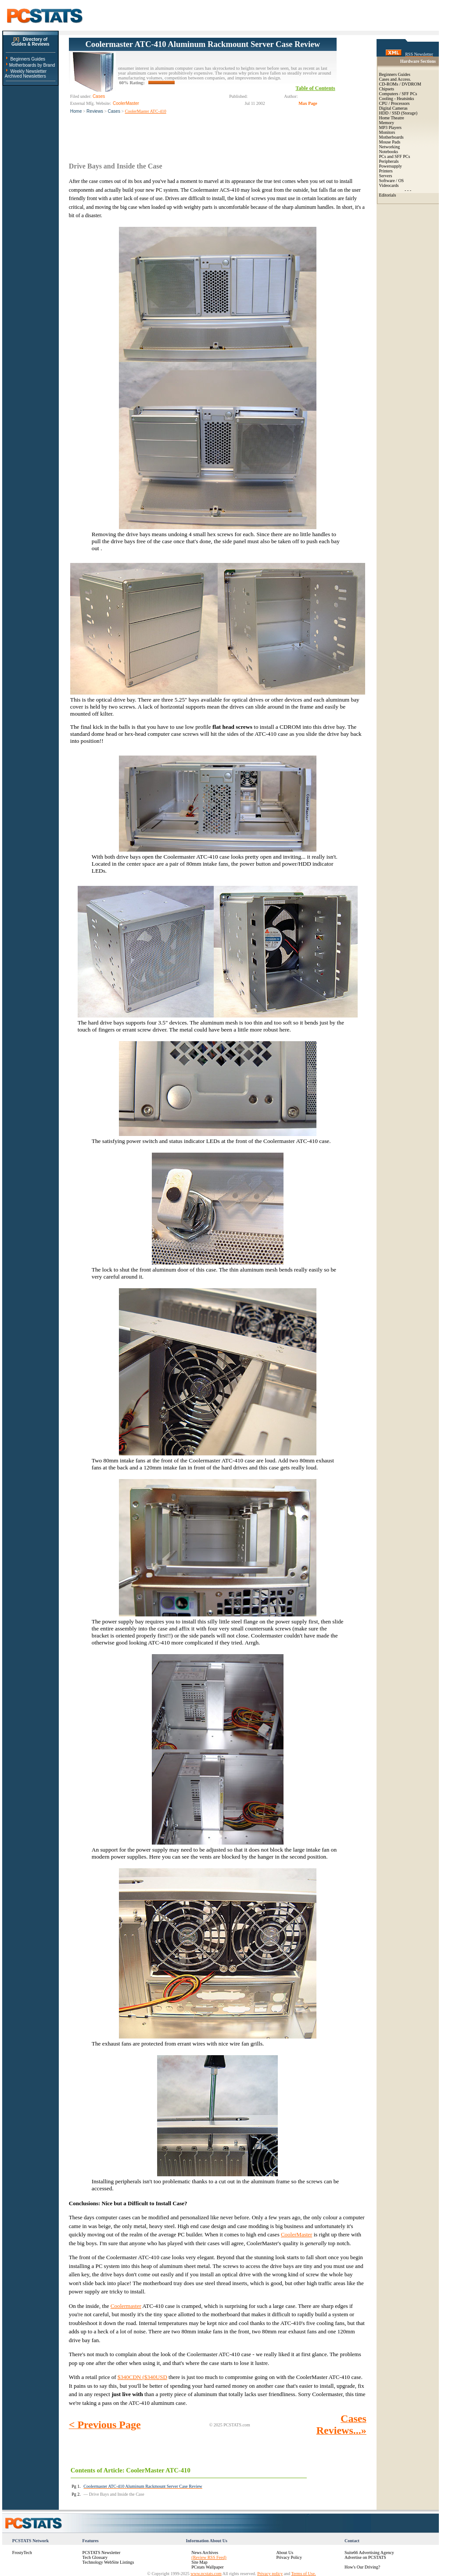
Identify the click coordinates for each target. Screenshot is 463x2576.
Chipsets (386, 88)
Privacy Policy (289, 2557)
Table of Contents (315, 88)
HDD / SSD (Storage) (398, 113)
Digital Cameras (393, 108)
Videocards (389, 185)
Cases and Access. (395, 79)
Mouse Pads (390, 142)
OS (401, 180)
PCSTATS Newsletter (102, 2552)
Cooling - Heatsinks (396, 98)
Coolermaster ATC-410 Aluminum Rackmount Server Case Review (202, 44)
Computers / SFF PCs (398, 93)
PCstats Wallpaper (207, 2567)
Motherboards (391, 137)
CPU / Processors (394, 103)
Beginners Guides (27, 59)
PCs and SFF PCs (394, 156)
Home (76, 111)
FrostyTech (22, 2552)
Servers (385, 175)
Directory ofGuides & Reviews (30, 42)
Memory (386, 122)
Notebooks (388, 151)
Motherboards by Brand (32, 65)
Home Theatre (391, 117)
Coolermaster (126, 2306)
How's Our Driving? (362, 2567)
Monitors (387, 132)
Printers (386, 170)
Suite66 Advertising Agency (369, 2552)
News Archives (204, 2552)
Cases (114, 111)
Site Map (199, 2562)
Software (387, 180)
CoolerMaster (296, 2234)
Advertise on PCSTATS (365, 2557)
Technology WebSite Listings (108, 2562)
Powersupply (390, 166)
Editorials (387, 195)
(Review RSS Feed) (208, 2557)
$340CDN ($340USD (142, 2377)
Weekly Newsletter (28, 71)
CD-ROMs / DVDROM (400, 84)
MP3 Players (390, 127)
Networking (389, 146)
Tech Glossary (95, 2557)
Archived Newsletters (25, 76)
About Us (284, 2552)
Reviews (94, 111)
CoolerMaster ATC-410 (145, 111)
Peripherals (389, 161)
